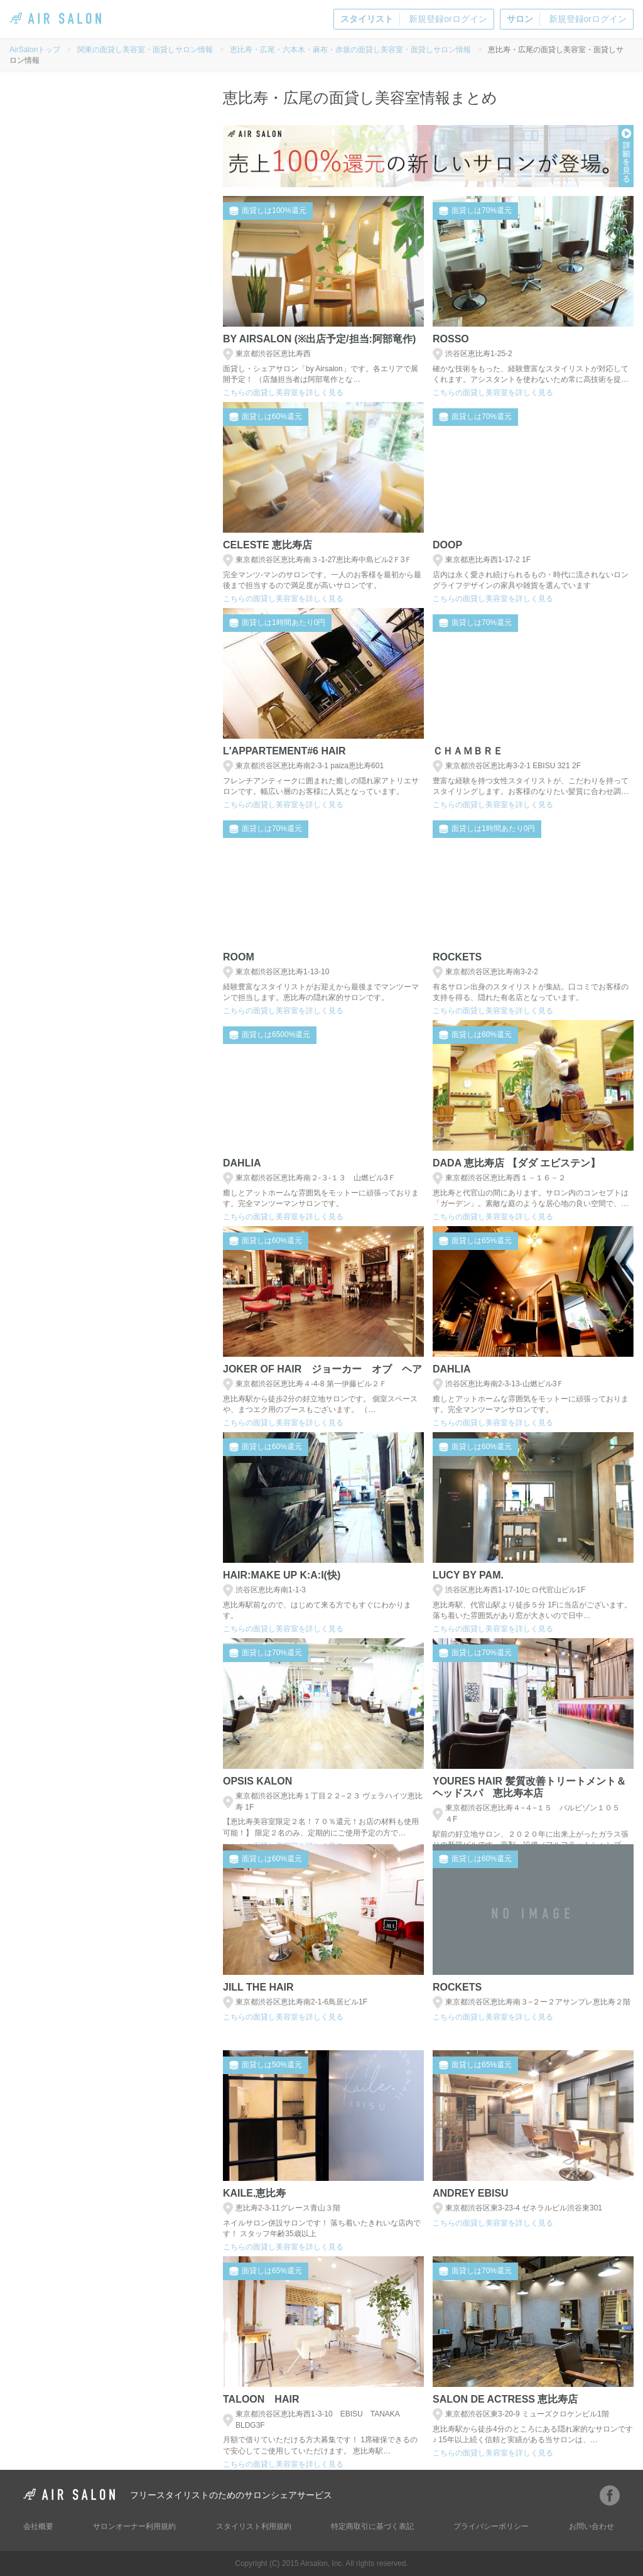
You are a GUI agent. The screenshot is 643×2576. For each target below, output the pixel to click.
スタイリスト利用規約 (253, 2526)
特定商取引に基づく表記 (372, 2526)
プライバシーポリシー (491, 2526)
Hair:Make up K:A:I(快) (281, 1575)
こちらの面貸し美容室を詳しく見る (283, 392)
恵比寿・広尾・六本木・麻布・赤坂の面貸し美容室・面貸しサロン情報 (350, 49)
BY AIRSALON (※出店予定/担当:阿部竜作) (319, 339)
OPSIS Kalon (257, 1781)
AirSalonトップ (34, 49)
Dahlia (242, 1163)
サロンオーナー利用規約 (134, 2526)
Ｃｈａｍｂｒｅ (468, 751)
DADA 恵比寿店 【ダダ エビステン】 (516, 1163)
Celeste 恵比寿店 (267, 545)
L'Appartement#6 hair (284, 751)
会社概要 (38, 2526)
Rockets (457, 957)
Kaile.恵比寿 (254, 2193)
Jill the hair (258, 1987)
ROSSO (451, 339)
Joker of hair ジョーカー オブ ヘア (322, 1369)
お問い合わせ (591, 2526)
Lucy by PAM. (468, 1575)
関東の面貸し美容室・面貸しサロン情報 (145, 49)
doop (447, 545)
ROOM (238, 957)
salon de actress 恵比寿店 (505, 2399)
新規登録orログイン (413, 19)
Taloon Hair (261, 2399)
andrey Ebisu (471, 2193)
